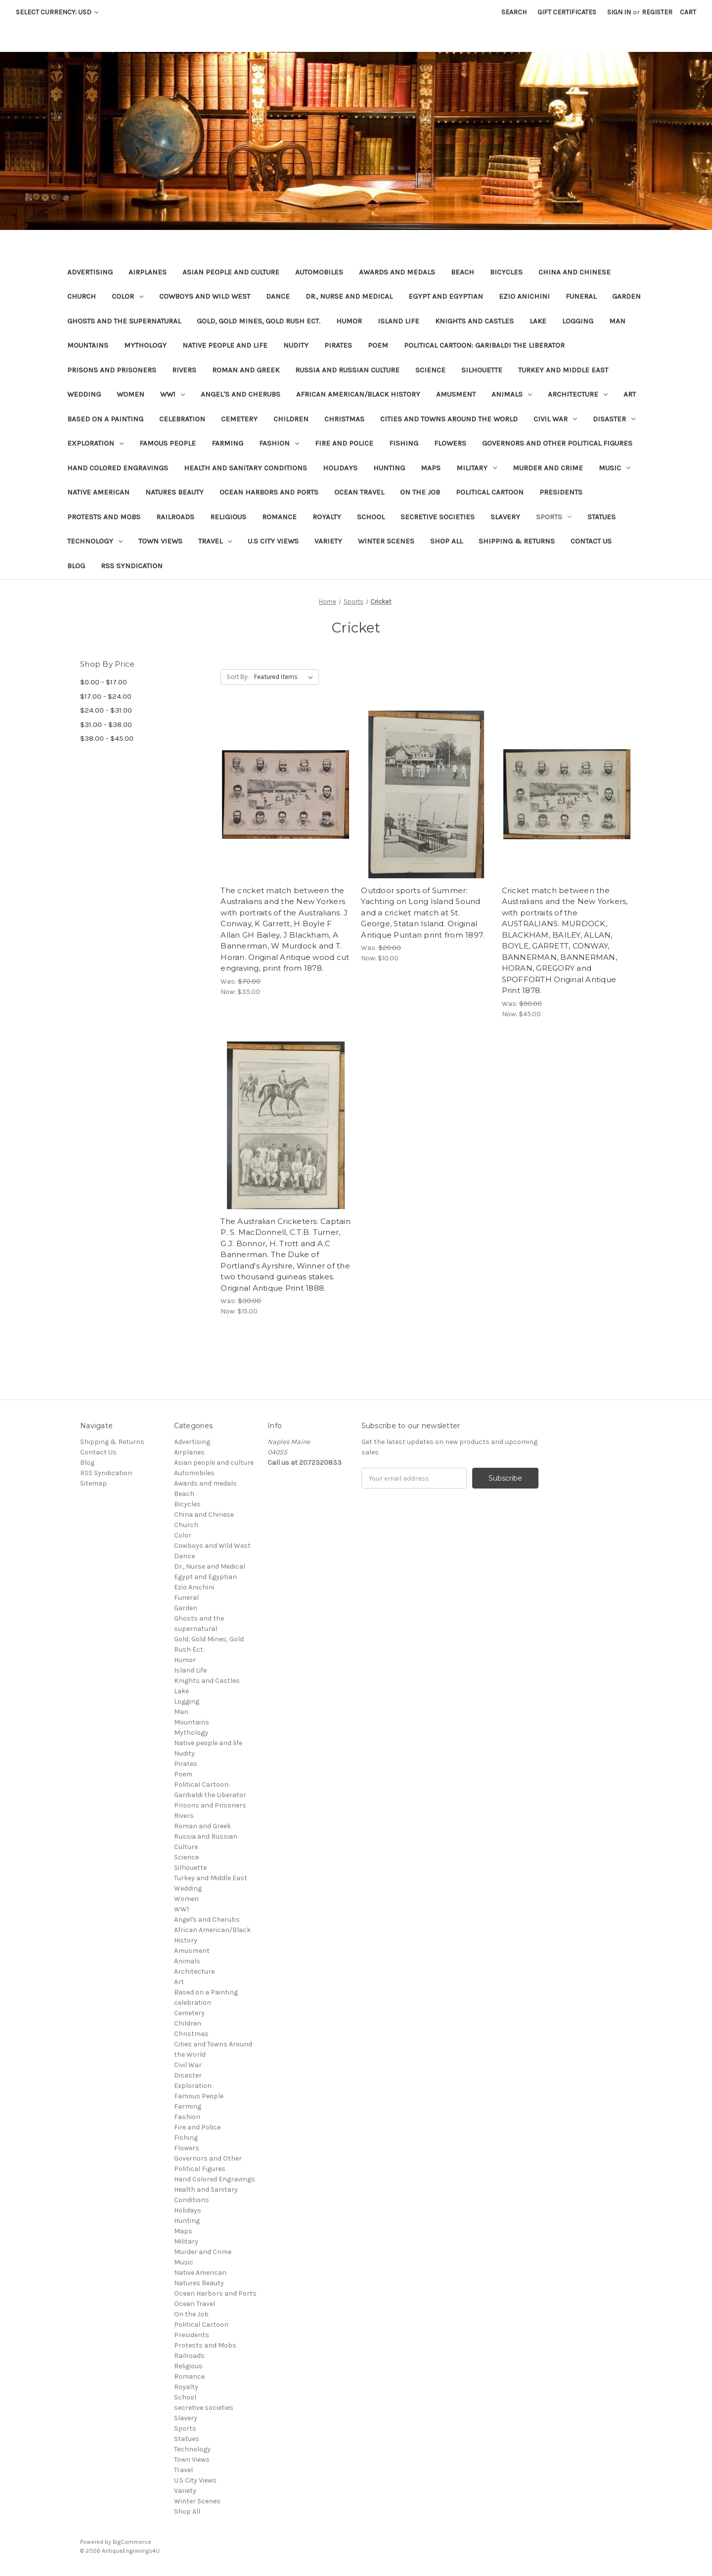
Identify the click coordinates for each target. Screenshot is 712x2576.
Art (629, 394)
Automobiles (319, 272)
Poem (378, 345)
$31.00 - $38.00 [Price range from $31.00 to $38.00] (106, 724)
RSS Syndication (132, 565)
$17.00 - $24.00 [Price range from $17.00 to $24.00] (106, 696)
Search (514, 12)
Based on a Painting (105, 418)
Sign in (619, 12)
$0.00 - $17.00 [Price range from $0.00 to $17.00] (103, 682)
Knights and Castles (474, 320)
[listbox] (285, 677)
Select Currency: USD (57, 12)
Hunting (389, 467)
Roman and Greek (245, 369)
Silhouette (481, 369)
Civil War (555, 418)
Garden (626, 296)
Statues (601, 516)
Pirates (338, 345)
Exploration (95, 443)
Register (657, 12)
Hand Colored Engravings (117, 467)
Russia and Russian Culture (347, 369)
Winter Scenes (386, 541)
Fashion (279, 443)
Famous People (167, 443)
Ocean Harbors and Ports (269, 492)
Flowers (450, 443)
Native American (98, 492)
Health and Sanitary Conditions (245, 467)
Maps (431, 467)
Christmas (344, 418)
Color (127, 296)
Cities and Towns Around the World (449, 418)
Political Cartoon (490, 492)
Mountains (87, 345)
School (371, 516)
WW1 (172, 394)
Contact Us (591, 541)
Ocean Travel (359, 492)
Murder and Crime (548, 467)
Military (476, 467)
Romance (279, 516)
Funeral (581, 296)
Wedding (84, 394)
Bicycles (506, 272)
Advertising (90, 272)
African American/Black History (358, 394)
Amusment (456, 394)
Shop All (446, 541)
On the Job (420, 492)
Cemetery (239, 418)
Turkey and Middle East (563, 369)
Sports (554, 516)
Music (614, 467)
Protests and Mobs (103, 516)
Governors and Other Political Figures (557, 443)
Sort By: (237, 676)
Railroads (175, 516)
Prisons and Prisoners (111, 369)
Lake (538, 320)
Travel (215, 541)
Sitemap (93, 1483)
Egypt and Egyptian (445, 296)
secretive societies (437, 516)
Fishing (403, 443)
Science (430, 369)
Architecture (578, 394)
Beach (462, 272)
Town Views (160, 541)
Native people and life (224, 345)
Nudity (296, 345)
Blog (76, 565)
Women (130, 394)
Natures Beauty (174, 492)
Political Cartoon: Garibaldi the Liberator (484, 345)
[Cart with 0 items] (688, 12)
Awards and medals (397, 272)
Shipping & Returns (517, 541)
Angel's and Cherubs (240, 394)
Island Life (398, 320)
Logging (577, 320)
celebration (182, 418)
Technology (95, 541)
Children (291, 418)
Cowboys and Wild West (204, 296)
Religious (228, 516)
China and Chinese (574, 272)
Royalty (326, 516)
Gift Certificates (566, 12)
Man (617, 320)
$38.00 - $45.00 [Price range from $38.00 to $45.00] (107, 738)
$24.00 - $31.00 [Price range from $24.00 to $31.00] (106, 710)
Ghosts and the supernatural (124, 320)
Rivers (184, 369)
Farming (227, 443)
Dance (278, 296)
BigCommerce (132, 2541)
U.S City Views (273, 541)
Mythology (145, 345)
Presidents (560, 492)
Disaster (614, 418)
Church (81, 296)
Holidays (340, 467)
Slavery (505, 516)
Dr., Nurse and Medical (349, 296)
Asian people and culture (230, 272)
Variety (328, 541)
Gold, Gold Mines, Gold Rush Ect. (258, 320)
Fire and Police (344, 443)
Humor (349, 320)
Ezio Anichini (524, 296)
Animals (511, 394)
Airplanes (148, 272)
